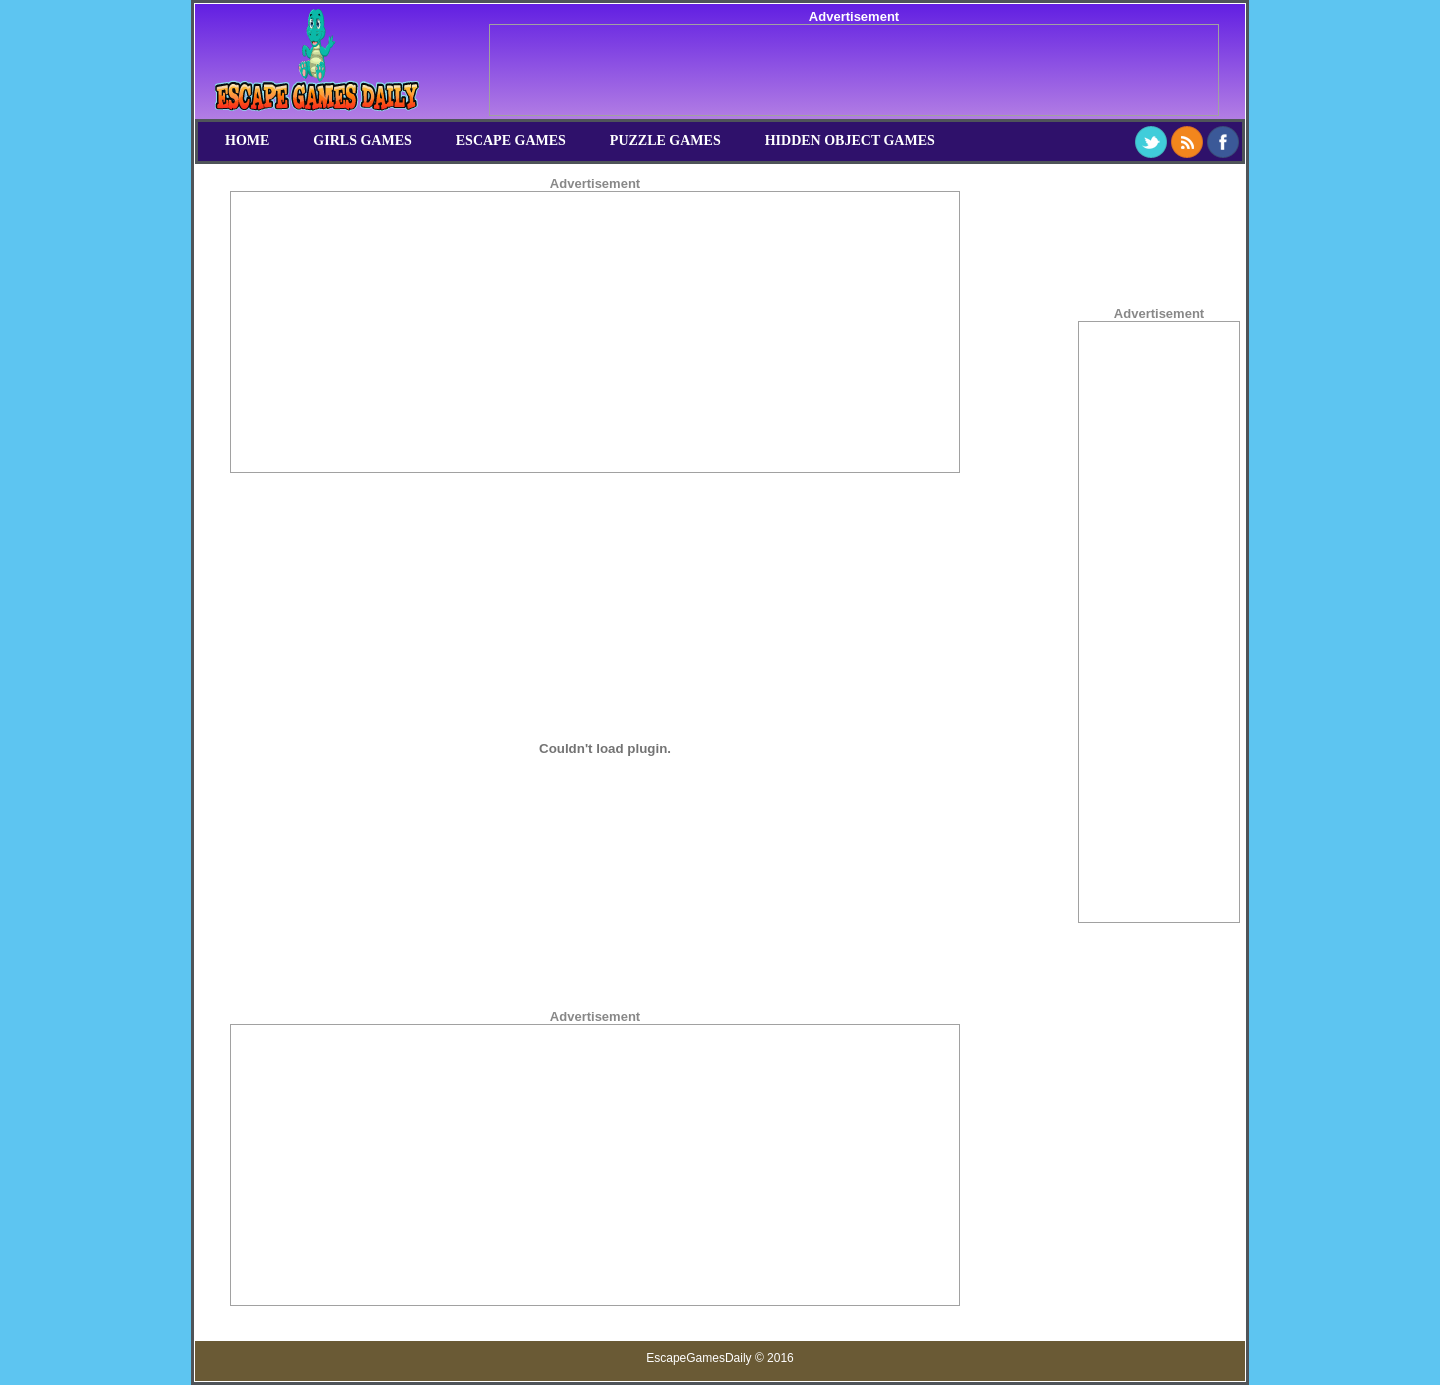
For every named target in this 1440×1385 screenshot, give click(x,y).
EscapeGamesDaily (698, 1358)
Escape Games (511, 140)
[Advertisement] (854, 70)
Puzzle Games (665, 140)
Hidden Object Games (850, 140)
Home (247, 140)
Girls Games (362, 140)
